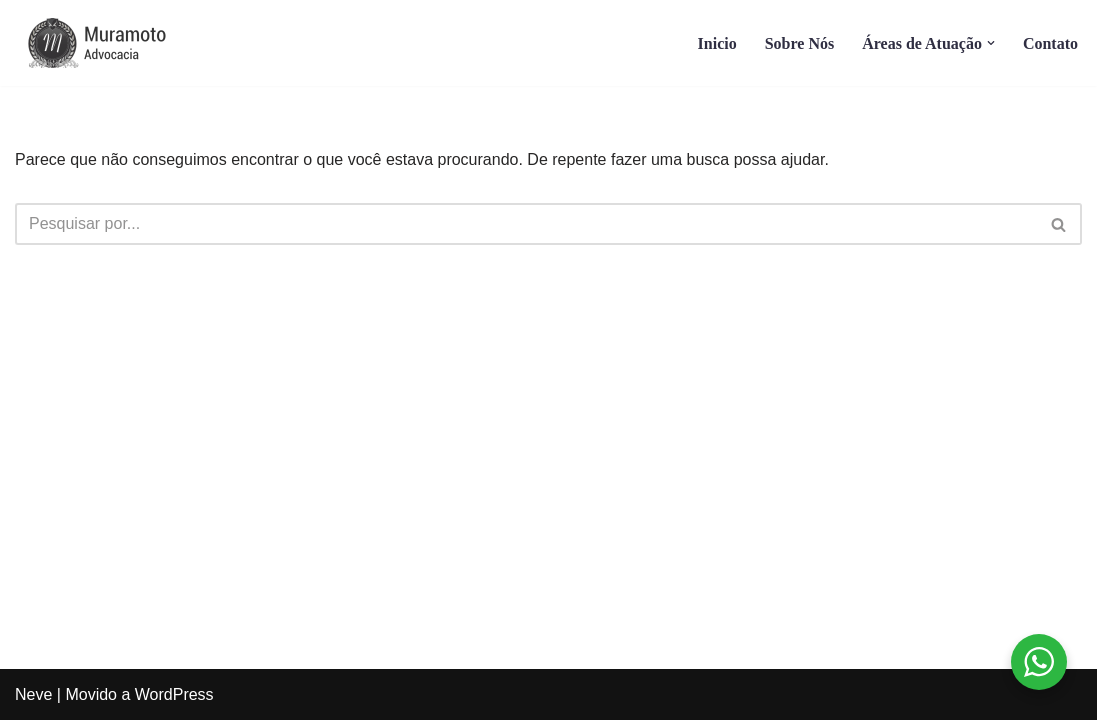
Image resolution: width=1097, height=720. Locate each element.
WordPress (174, 694)
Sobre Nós (800, 43)
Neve (33, 694)
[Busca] (526, 224)
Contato (1050, 43)
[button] (991, 43)
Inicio (717, 43)
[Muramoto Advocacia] (115, 43)
